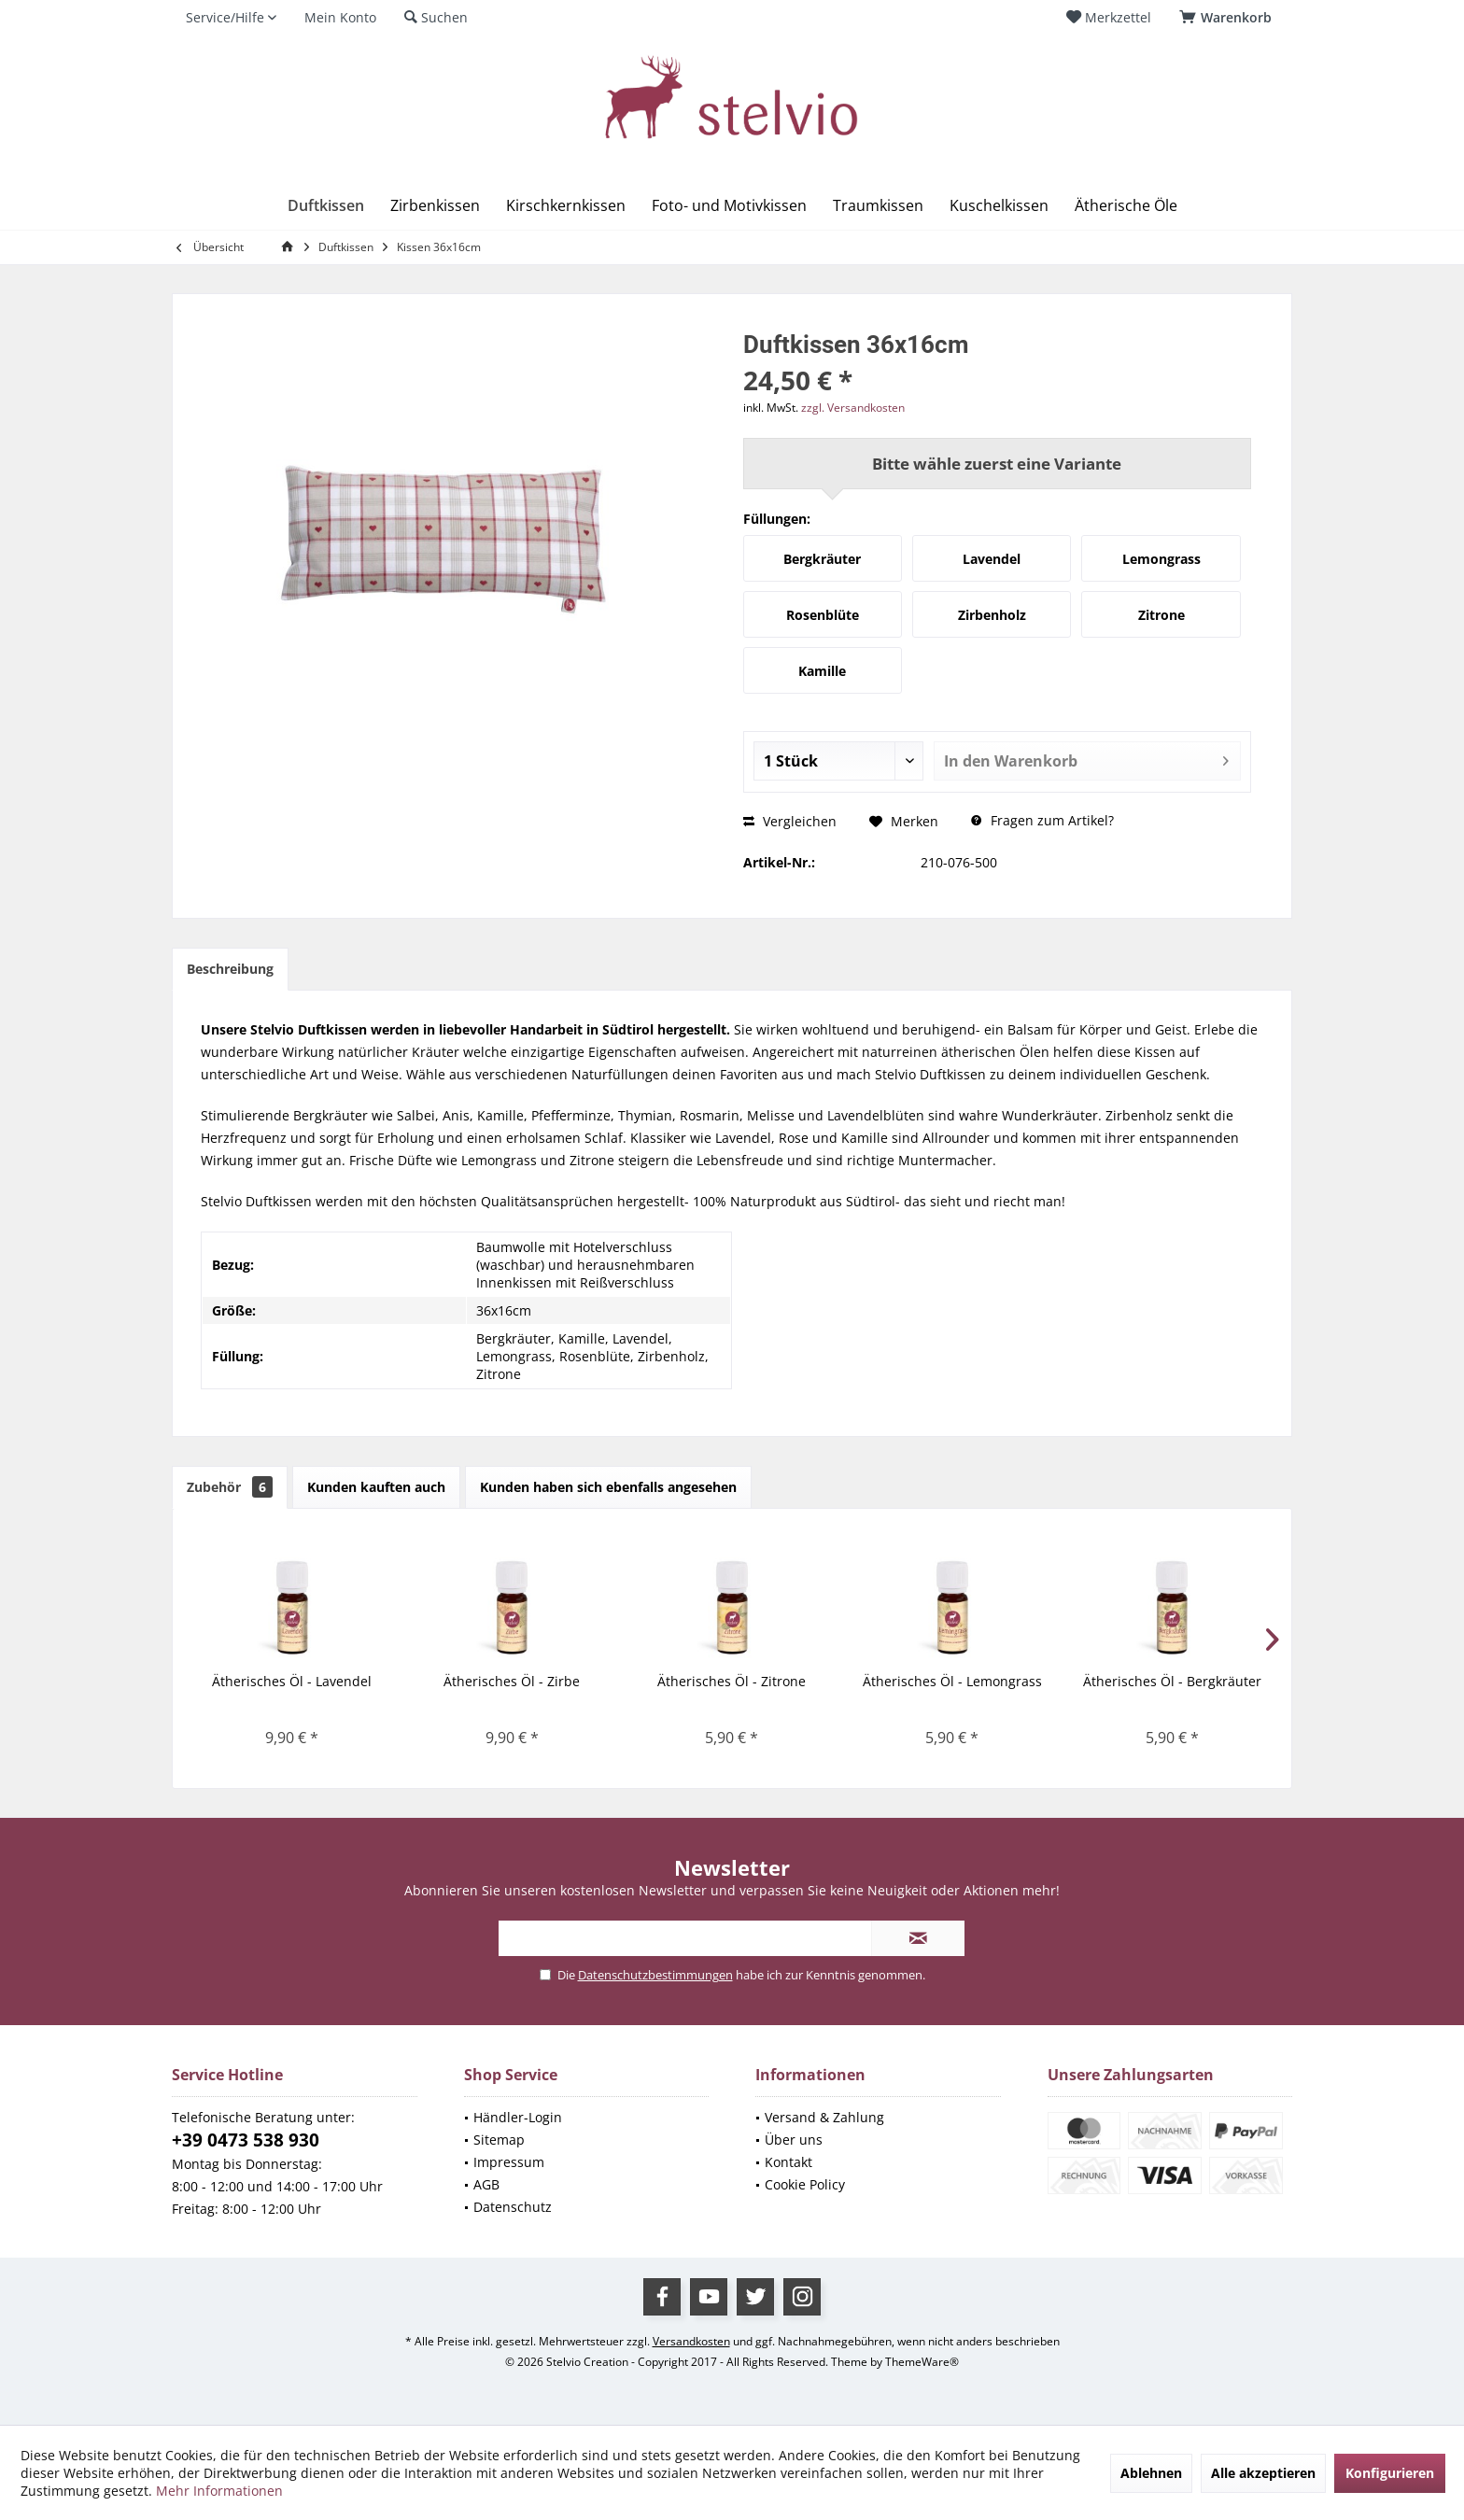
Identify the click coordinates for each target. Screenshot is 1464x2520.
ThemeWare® (922, 2362)
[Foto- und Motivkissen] (729, 206)
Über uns (794, 2139)
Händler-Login (517, 2117)
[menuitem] (1228, 17)
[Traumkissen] (878, 206)
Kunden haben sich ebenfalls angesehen (608, 1487)
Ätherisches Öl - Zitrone (731, 1681)
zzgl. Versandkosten (853, 407)
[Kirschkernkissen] (566, 206)
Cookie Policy (805, 2184)
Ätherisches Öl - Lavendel (292, 1681)
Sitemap (499, 2139)
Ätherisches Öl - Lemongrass (952, 1681)
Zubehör (230, 1487)
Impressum (508, 2162)
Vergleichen (790, 821)
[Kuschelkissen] (999, 206)
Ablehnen (1151, 2473)
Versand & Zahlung (824, 2117)
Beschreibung (230, 969)
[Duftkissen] (325, 206)
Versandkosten (691, 2341)
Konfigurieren (1389, 2473)
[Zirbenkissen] (435, 206)
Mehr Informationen (219, 2490)
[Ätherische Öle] (1126, 206)
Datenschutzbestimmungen (655, 1974)
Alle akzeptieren (1263, 2473)
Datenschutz (512, 2207)
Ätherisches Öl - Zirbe (511, 1681)
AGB (486, 2184)
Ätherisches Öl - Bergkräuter (1172, 1681)
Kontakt (788, 2162)
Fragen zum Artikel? (1042, 820)
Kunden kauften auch (376, 1487)
